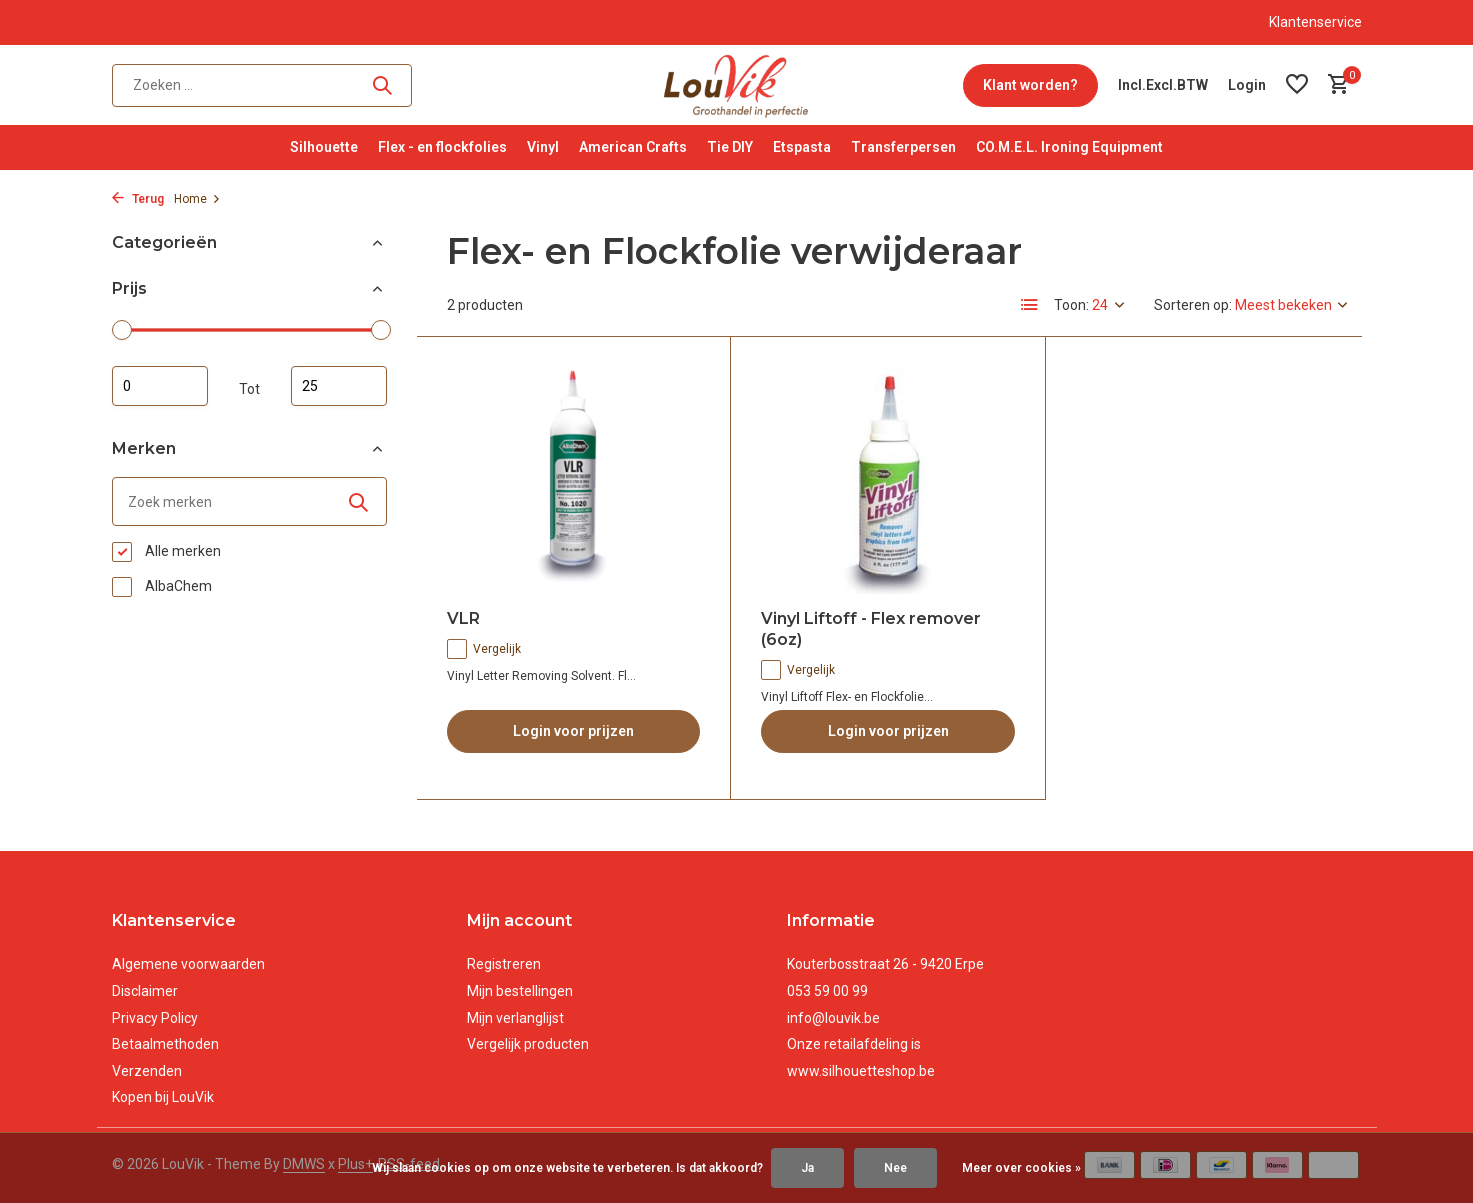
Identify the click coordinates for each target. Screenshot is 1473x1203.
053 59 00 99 (827, 991)
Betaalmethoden (165, 1044)
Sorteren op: (1193, 305)
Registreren (504, 964)
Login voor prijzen (573, 731)
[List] (1030, 305)
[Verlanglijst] (1297, 85)
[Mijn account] (1247, 85)
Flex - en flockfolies (442, 147)
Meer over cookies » (1021, 1168)
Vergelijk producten (528, 1044)
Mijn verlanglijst (515, 1018)
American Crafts (633, 147)
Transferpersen (903, 147)
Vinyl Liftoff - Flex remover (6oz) (871, 629)
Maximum (339, 386)
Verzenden (147, 1071)
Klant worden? (1030, 85)
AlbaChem (162, 587)
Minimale (160, 386)
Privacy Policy (155, 1018)
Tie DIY (730, 147)
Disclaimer (145, 991)
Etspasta (802, 147)
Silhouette (324, 147)
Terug (138, 199)
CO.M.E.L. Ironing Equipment (1069, 147)
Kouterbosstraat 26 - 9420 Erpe (885, 964)
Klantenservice (1315, 22)
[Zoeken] (262, 85)
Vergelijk (484, 649)
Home (197, 199)
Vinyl (543, 147)
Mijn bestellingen (520, 991)
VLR (463, 618)
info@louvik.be (833, 1018)
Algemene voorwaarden (188, 964)
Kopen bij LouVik (163, 1097)
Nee (895, 1168)
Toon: (1071, 305)
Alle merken (166, 552)
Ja (807, 1168)
